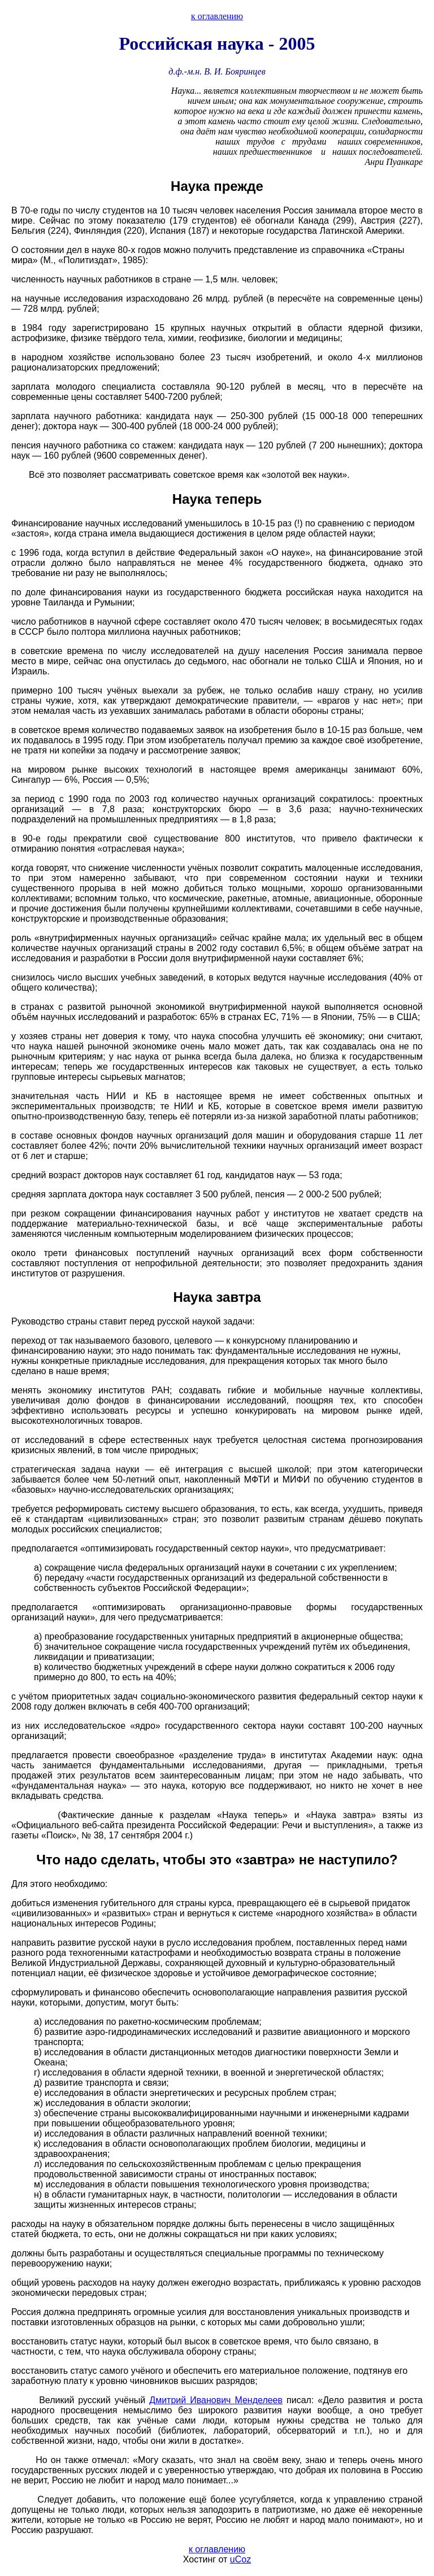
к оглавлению (217, 16)
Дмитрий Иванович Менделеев (216, 2400)
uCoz (240, 2559)
